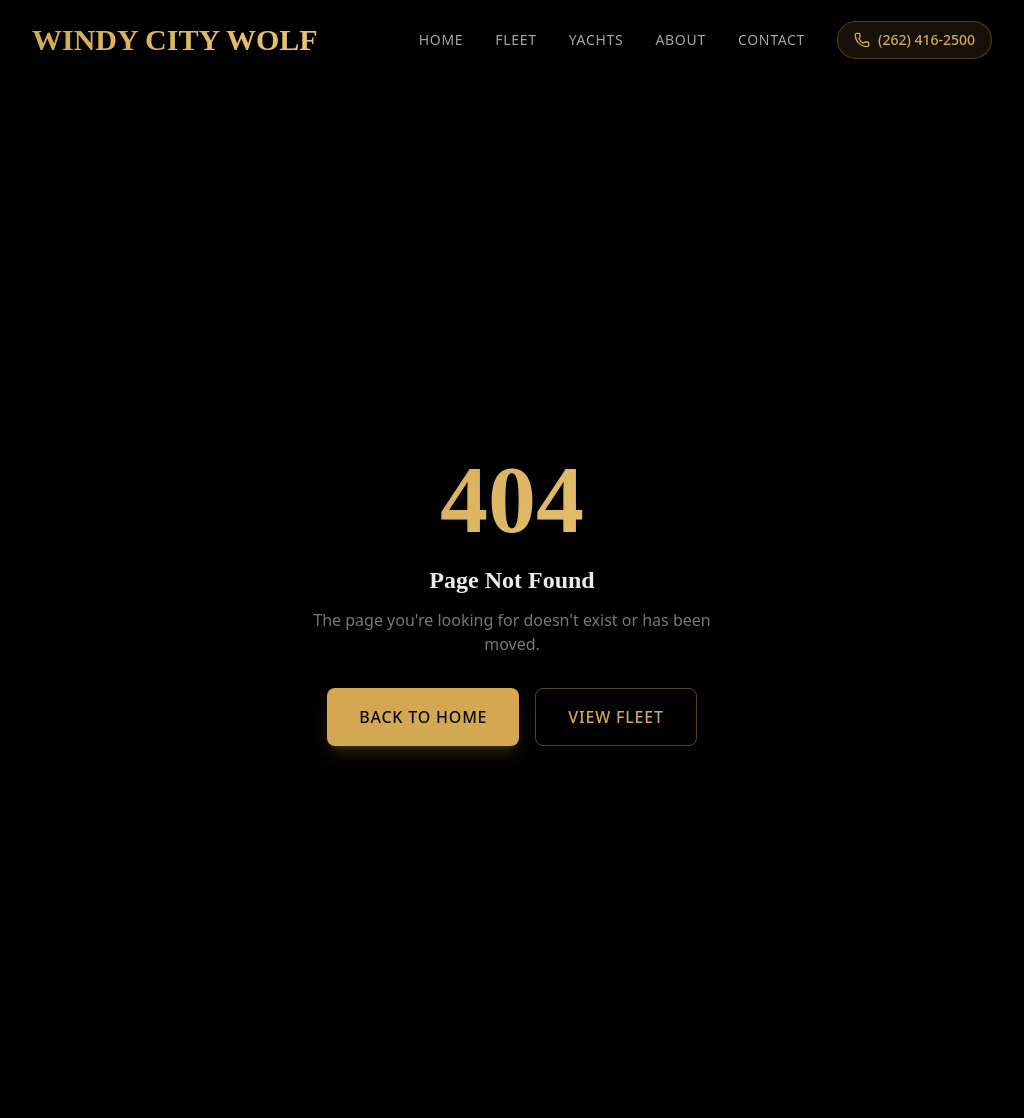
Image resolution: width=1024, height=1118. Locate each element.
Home (441, 39)
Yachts (596, 39)
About (680, 39)
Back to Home (423, 717)
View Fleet (615, 717)
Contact (771, 39)
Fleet (515, 39)
